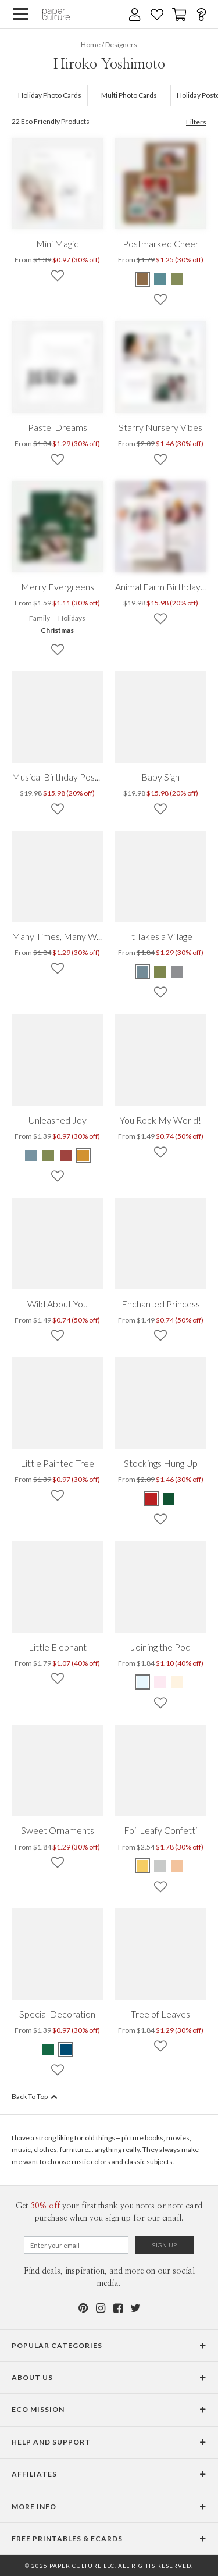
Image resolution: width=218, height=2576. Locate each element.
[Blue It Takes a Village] (143, 971)
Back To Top (35, 2096)
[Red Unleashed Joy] (65, 1155)
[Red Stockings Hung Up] (152, 1498)
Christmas (57, 630)
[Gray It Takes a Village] (177, 971)
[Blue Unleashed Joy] (31, 1155)
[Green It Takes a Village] (160, 971)
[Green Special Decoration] (49, 2049)
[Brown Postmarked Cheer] (143, 279)
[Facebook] (118, 2308)
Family (39, 618)
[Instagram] (100, 2308)
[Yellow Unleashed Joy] (83, 1155)
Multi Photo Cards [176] (129, 95)
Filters (196, 122)
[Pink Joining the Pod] (160, 1682)
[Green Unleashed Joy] (48, 1155)
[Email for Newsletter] (76, 2245)
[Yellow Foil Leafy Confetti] (143, 1865)
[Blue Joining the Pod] (143, 1682)
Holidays (71, 618)
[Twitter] (135, 2308)
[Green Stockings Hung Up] (168, 1498)
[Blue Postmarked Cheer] (160, 279)
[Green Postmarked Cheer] (177, 279)
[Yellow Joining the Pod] (177, 1682)
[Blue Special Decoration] (65, 2049)
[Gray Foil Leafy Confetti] (160, 1865)
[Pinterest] (83, 2308)
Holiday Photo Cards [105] (49, 95)
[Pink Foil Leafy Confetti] (177, 1865)
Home (91, 44)
